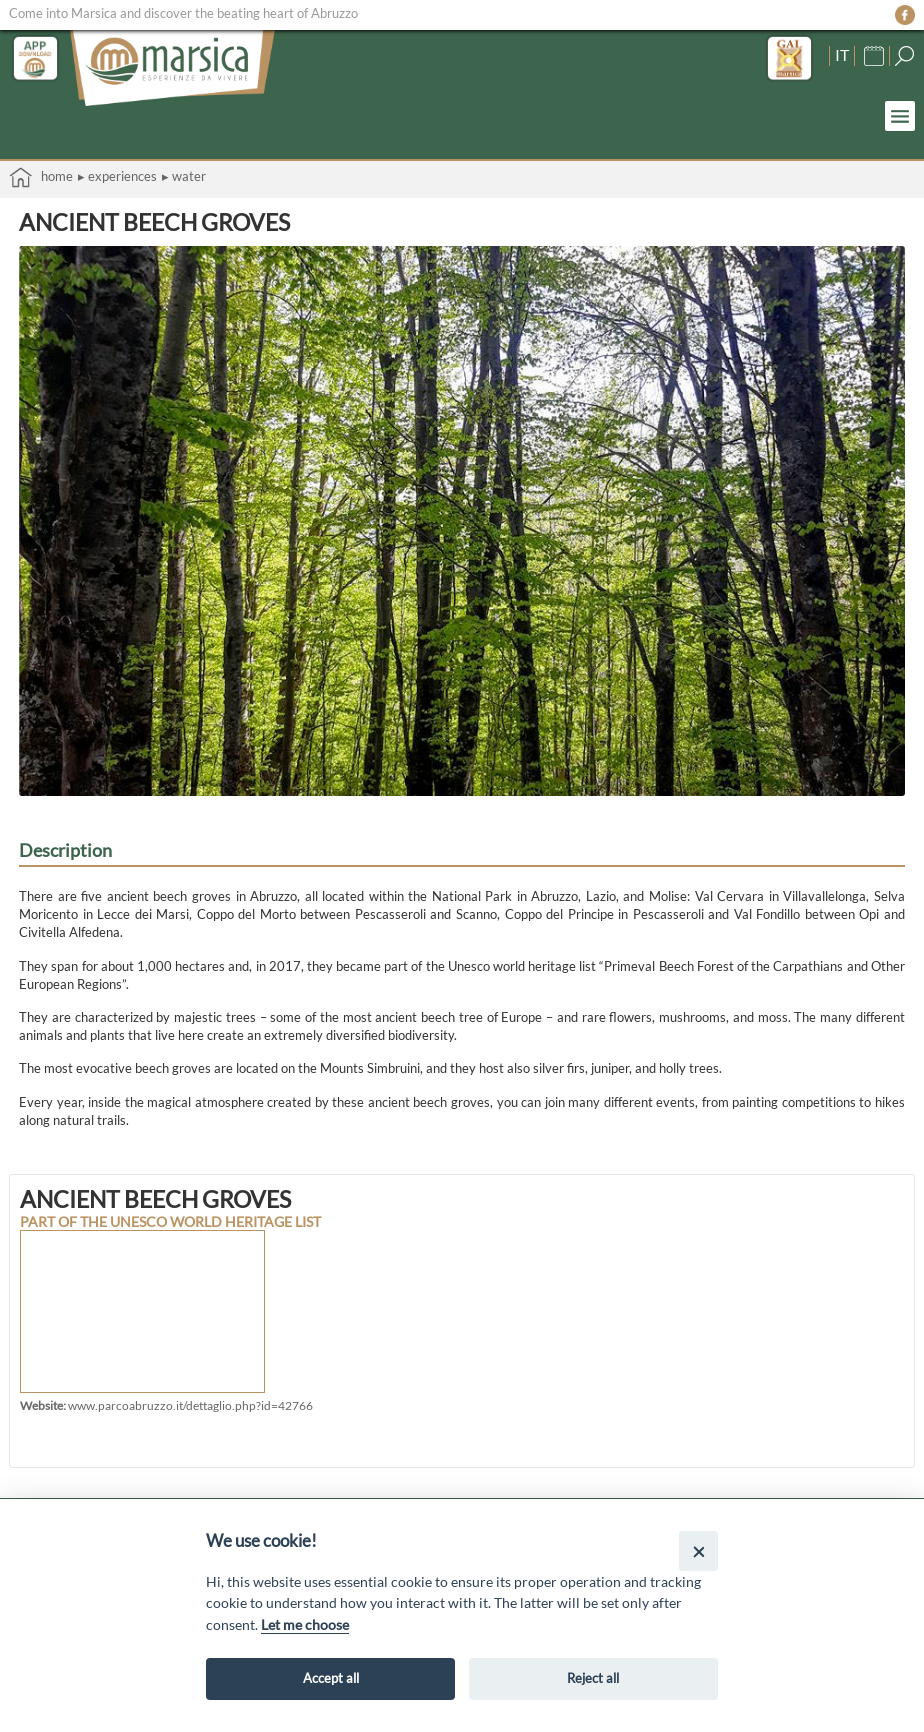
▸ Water (184, 176)
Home (41, 177)
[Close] (698, 1550)
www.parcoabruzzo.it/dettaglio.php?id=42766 (190, 1405)
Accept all (331, 1678)
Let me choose (305, 1624)
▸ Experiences (117, 176)
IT (842, 54)
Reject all (593, 1678)
